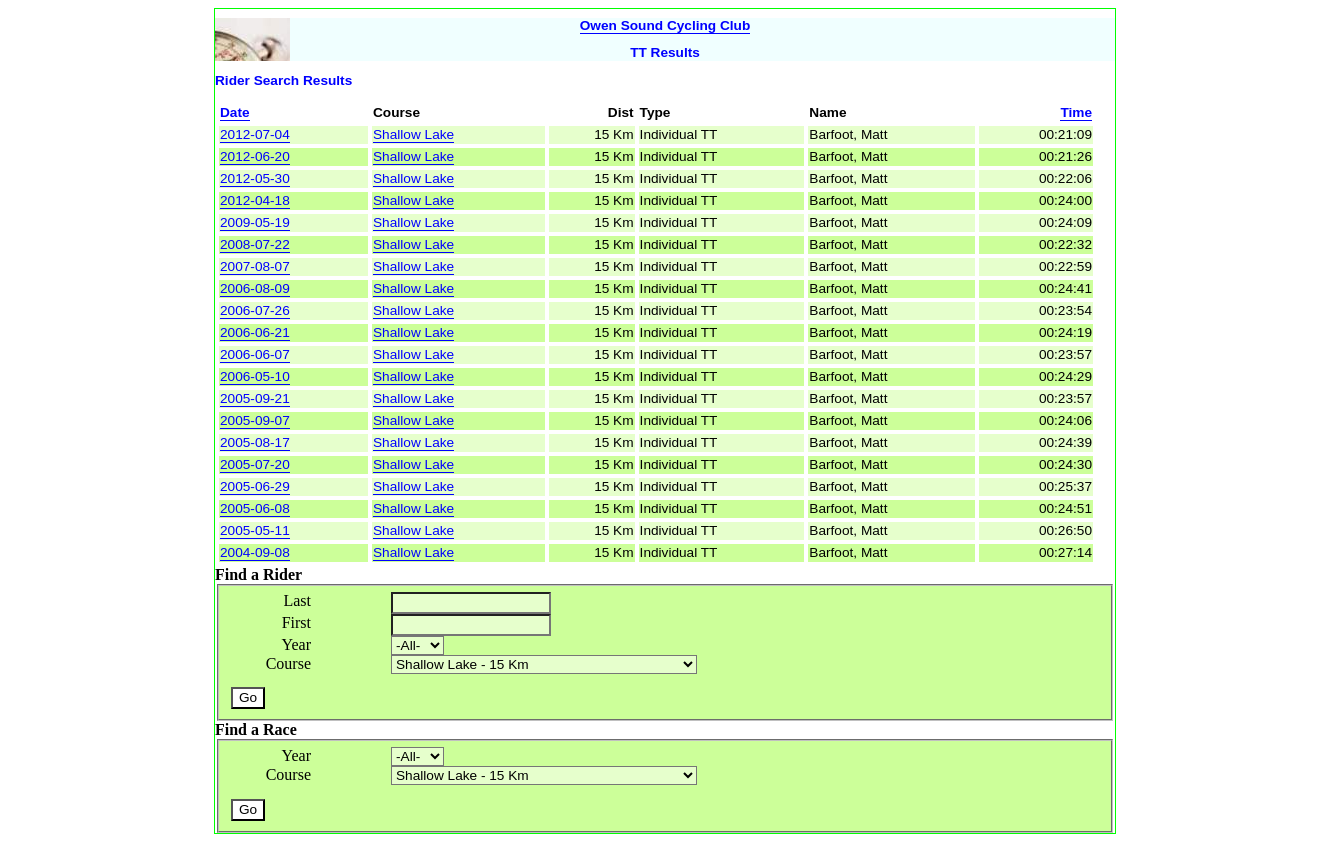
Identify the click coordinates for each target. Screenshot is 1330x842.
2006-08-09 (255, 288)
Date (235, 112)
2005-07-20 (255, 464)
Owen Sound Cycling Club (665, 25)
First (296, 622)
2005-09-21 (255, 398)
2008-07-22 (255, 244)
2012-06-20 (255, 156)
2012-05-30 (255, 178)
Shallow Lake (413, 134)
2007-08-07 (255, 266)
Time (1076, 112)
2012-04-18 (255, 200)
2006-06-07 (255, 354)
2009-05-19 (255, 222)
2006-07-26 (255, 310)
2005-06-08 (255, 508)
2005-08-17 (255, 442)
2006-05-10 (255, 376)
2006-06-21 (255, 332)
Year (296, 644)
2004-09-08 (255, 552)
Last (297, 600)
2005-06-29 (255, 486)
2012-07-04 (255, 134)
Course (288, 663)
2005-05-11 (255, 530)
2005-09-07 (255, 420)
